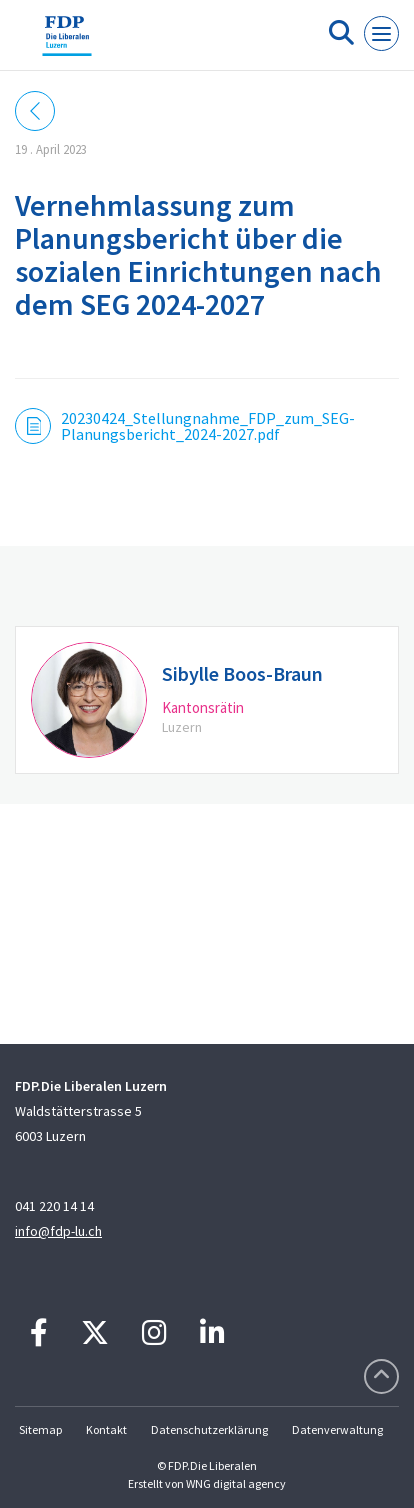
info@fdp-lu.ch (58, 1231)
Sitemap (40, 1429)
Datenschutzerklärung (209, 1429)
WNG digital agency (236, 1483)
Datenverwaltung (337, 1429)
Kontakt (106, 1429)
